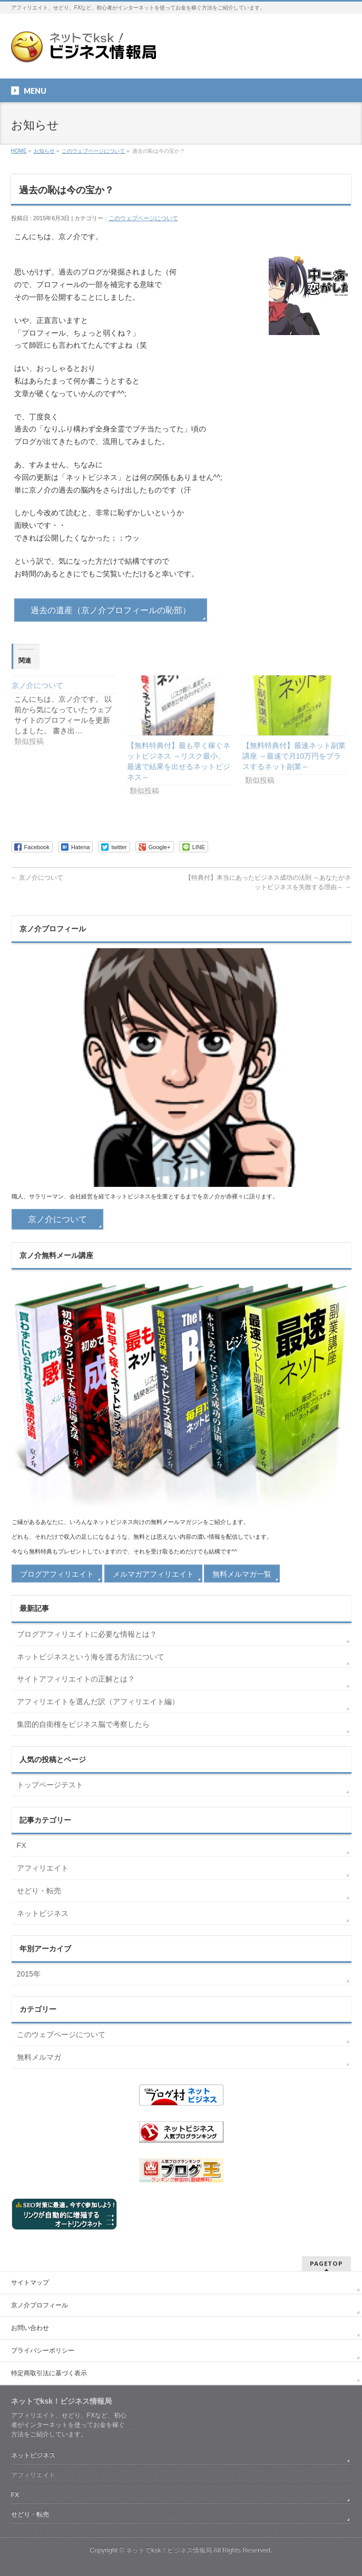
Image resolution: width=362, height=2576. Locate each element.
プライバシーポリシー (42, 2350)
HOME (19, 151)
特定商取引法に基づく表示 (49, 2373)
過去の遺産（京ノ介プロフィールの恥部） (111, 610)
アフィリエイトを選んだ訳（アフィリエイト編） (98, 1701)
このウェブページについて (93, 151)
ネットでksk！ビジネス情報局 (168, 2550)
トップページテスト (50, 1785)
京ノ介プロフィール (39, 2305)
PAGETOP (326, 2263)
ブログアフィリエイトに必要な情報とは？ (87, 1634)
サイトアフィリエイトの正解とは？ (76, 1679)
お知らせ (44, 151)
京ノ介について (37, 685)
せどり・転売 (39, 1890)
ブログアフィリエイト (57, 1574)
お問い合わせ (30, 2328)
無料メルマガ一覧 (241, 1574)
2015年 (29, 1974)
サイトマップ (30, 2282)
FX (21, 1845)
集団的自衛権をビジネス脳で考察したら (83, 1724)
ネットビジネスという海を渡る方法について (90, 1657)
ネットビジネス (43, 1913)
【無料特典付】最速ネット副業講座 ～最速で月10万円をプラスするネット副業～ (294, 756)
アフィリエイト (43, 1868)
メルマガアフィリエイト (153, 1574)
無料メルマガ (39, 2057)
